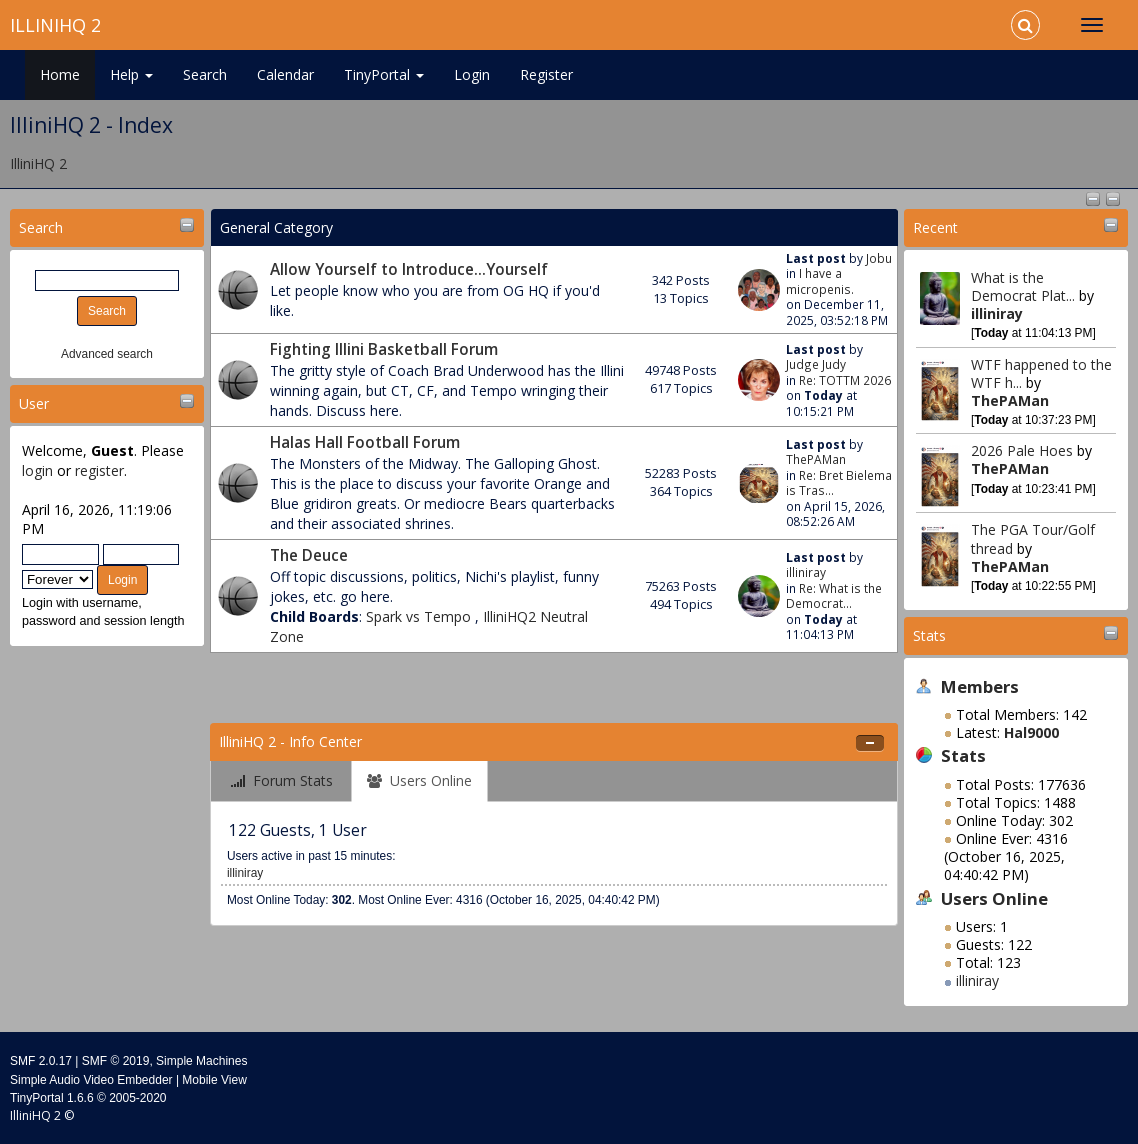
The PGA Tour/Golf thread (1033, 538)
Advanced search (107, 354)
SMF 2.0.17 (41, 1061)
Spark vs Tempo (420, 616)
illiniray (997, 313)
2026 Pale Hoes (1022, 450)
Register (546, 74)
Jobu (879, 258)
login (37, 470)
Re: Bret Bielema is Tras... (839, 482)
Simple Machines (201, 1061)
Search (205, 74)
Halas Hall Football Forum (365, 442)
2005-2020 (137, 1098)
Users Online (994, 898)
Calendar (285, 74)
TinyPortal (384, 74)
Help (131, 74)
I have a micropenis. (820, 280)
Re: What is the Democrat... (834, 595)
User (34, 403)
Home (60, 74)
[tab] (282, 781)
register (99, 470)
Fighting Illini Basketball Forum (384, 349)
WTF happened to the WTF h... (1041, 373)
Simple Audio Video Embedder (91, 1080)
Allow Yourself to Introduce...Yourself (409, 269)
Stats (929, 635)
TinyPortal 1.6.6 (52, 1098)
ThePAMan (1010, 400)
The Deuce (309, 555)
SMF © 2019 (116, 1061)
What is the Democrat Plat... (1023, 286)
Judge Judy (816, 364)
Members (980, 686)
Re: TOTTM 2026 (845, 380)
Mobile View (214, 1080)
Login (472, 74)
